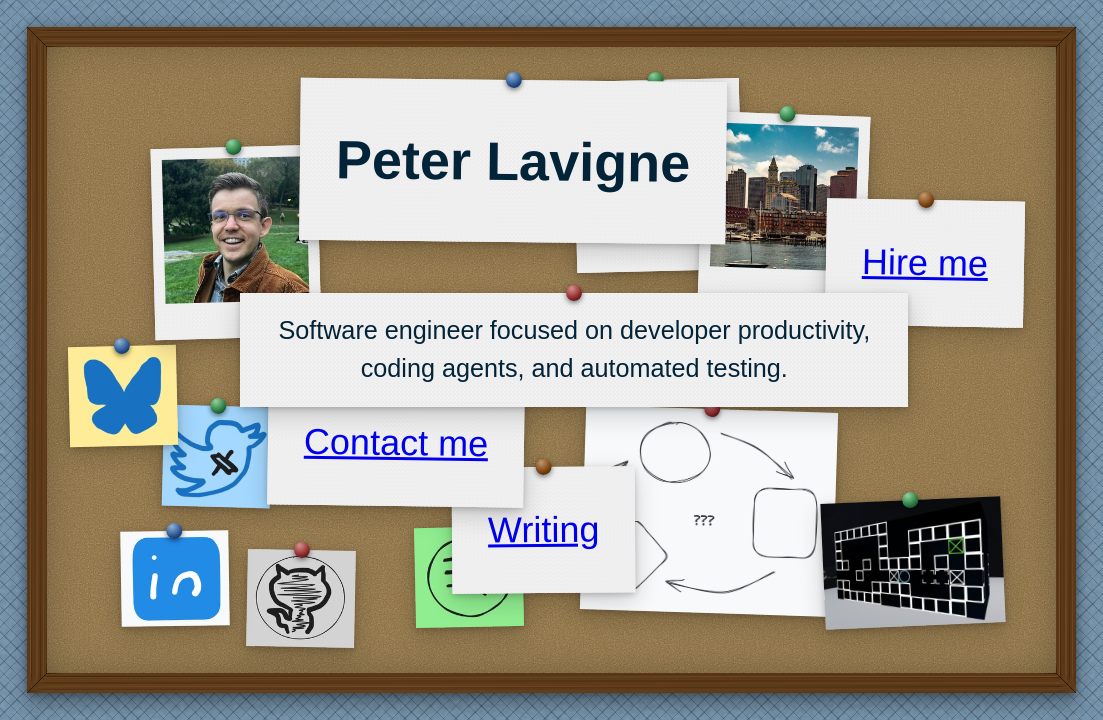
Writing (544, 529)
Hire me (924, 262)
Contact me (396, 443)
